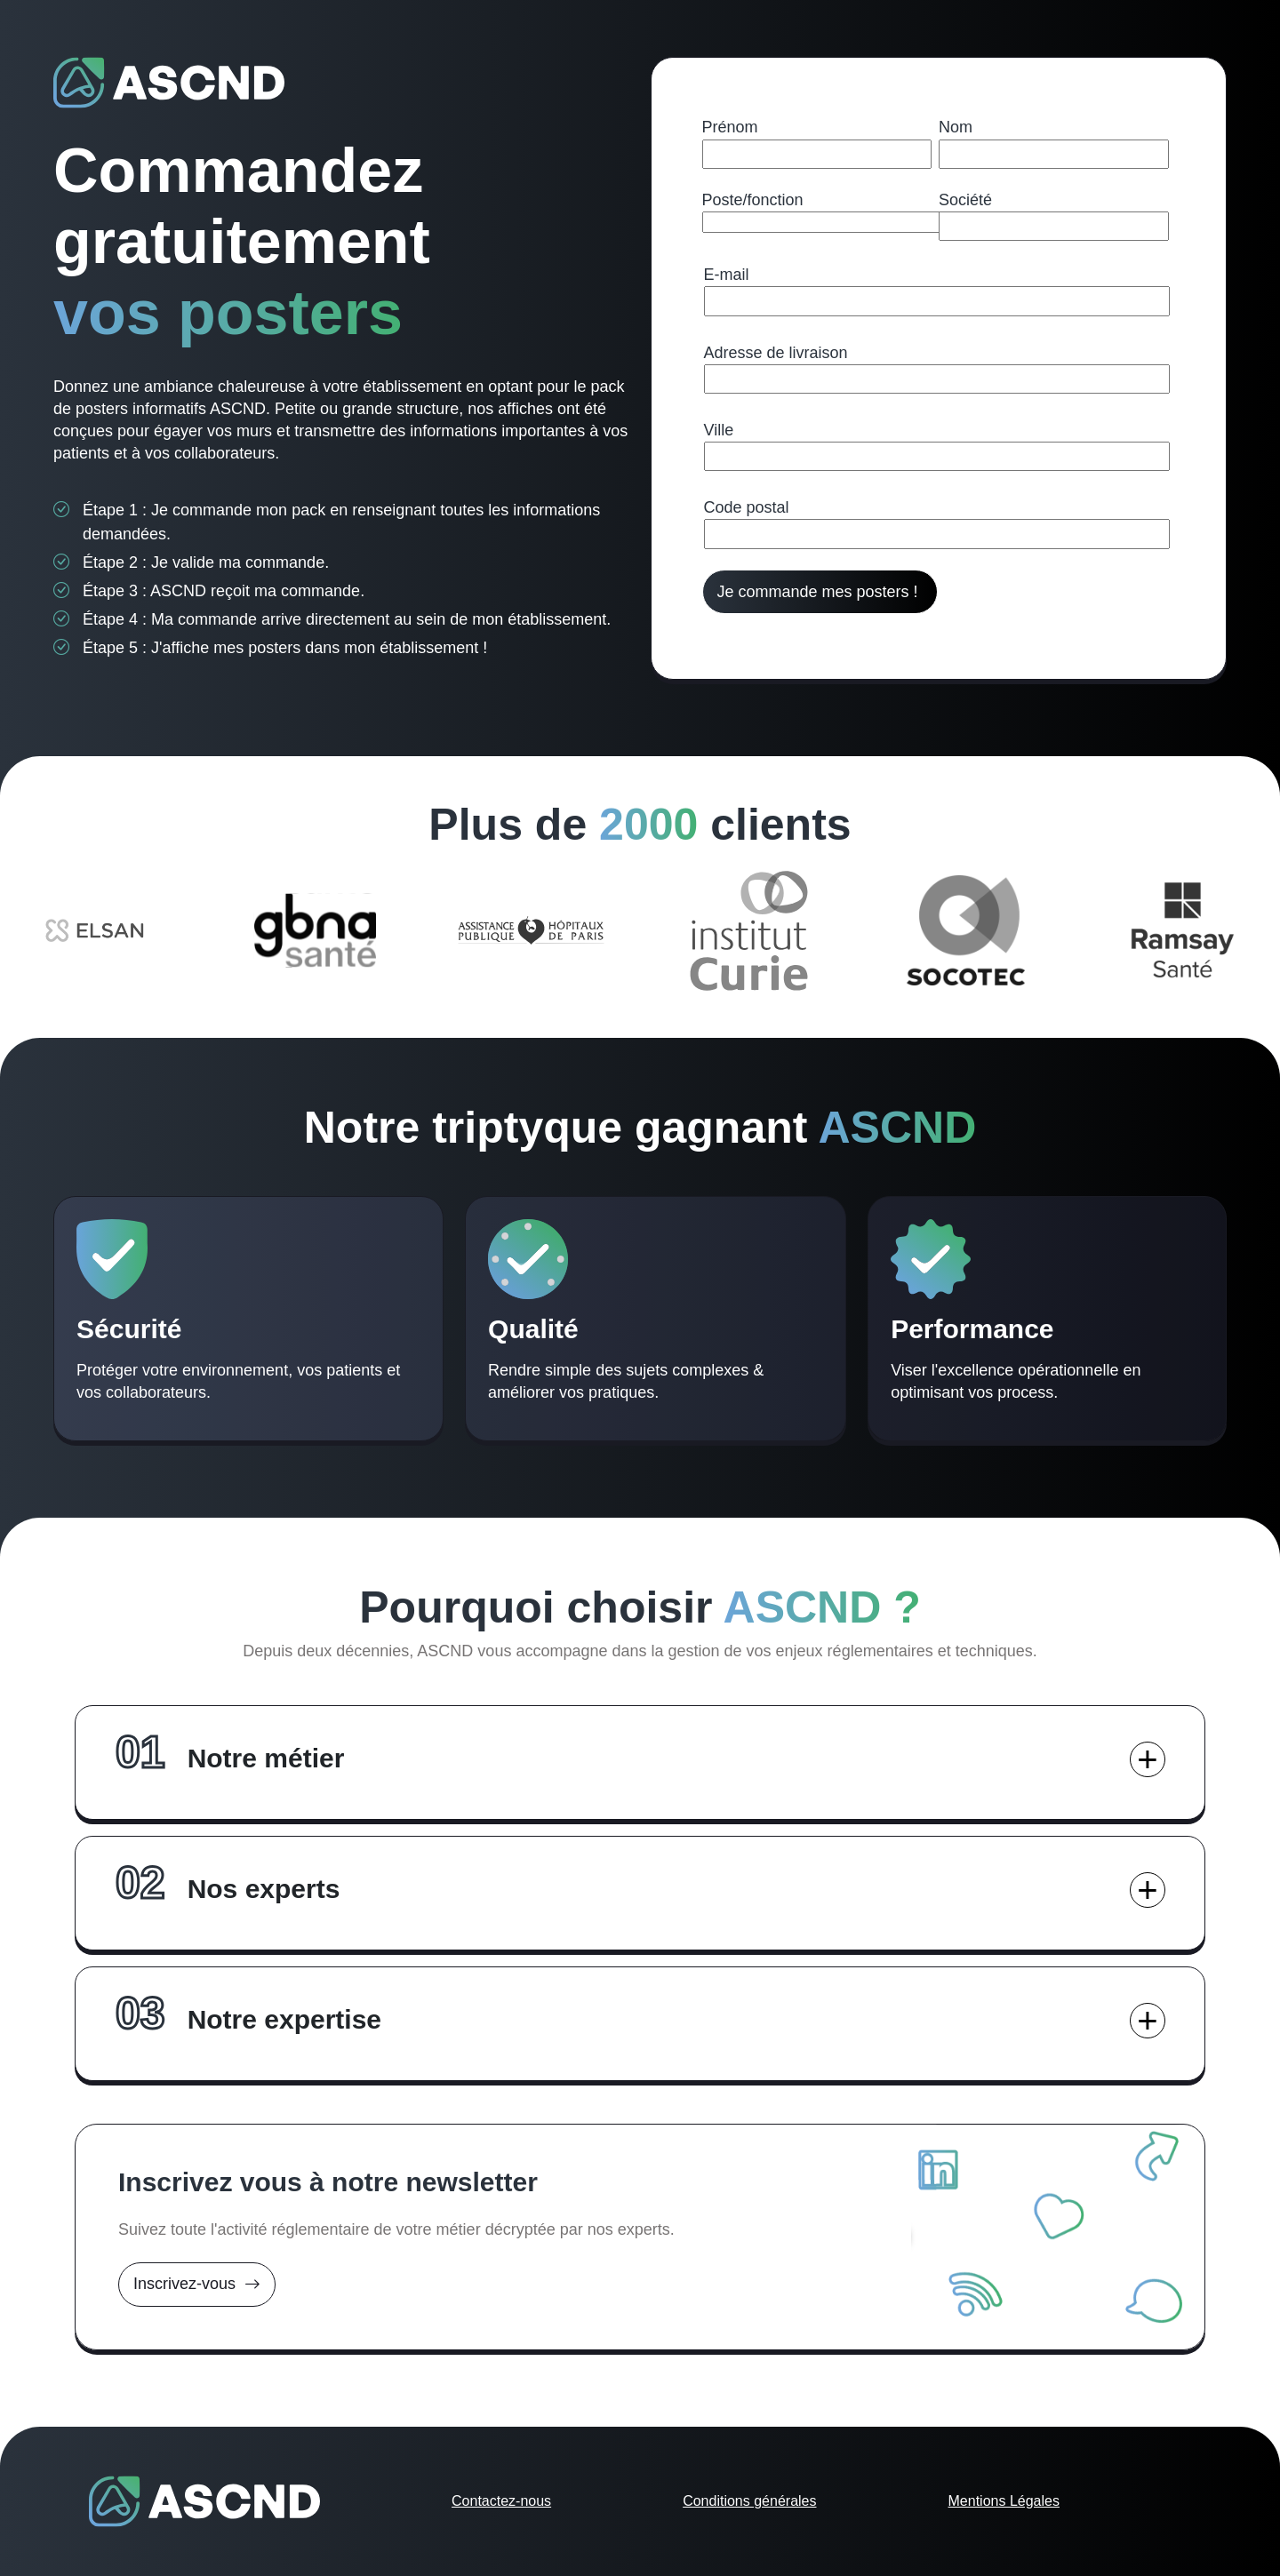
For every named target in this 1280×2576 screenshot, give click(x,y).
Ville (719, 430)
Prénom (730, 127)
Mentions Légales (1004, 2500)
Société (965, 200)
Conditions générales (749, 2500)
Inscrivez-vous (196, 2284)
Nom (955, 127)
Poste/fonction (753, 200)
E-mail (726, 274)
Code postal (746, 507)
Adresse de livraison (776, 353)
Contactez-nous (501, 2500)
